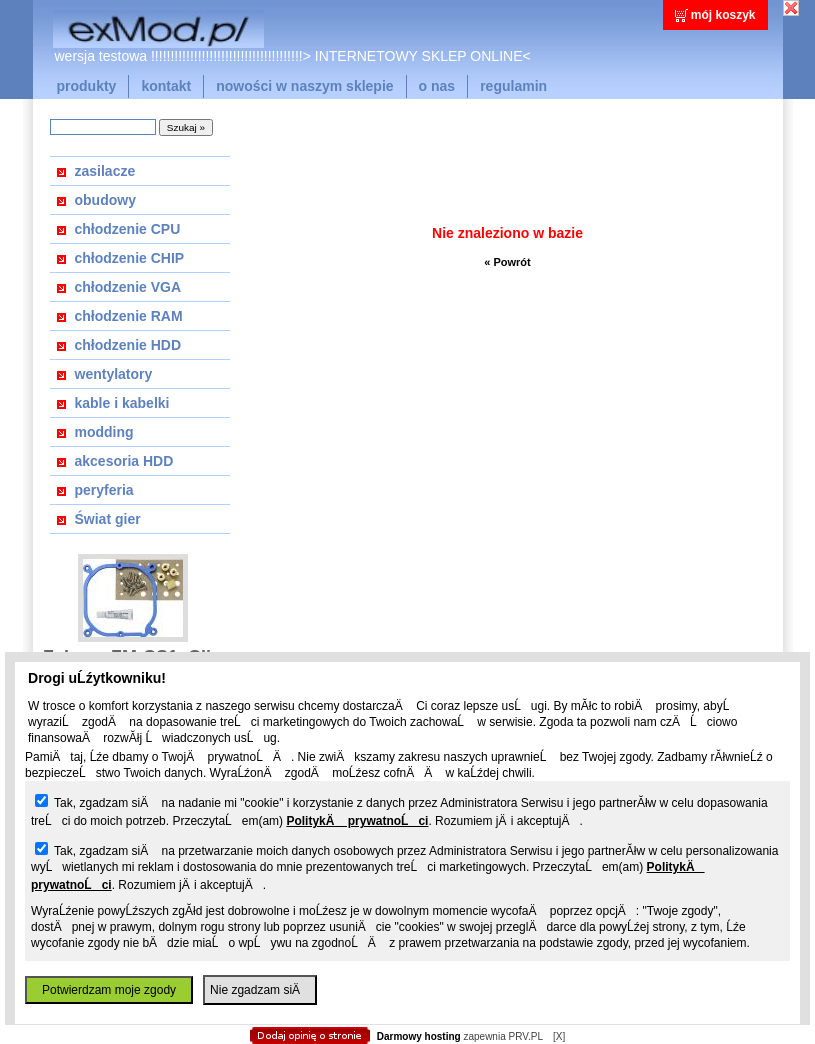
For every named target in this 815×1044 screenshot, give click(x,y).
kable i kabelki (122, 403)
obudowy (105, 200)
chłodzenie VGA (128, 287)
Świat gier (108, 519)
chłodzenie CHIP (130, 258)
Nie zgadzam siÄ (260, 990)
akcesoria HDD (124, 461)
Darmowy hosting (419, 1036)
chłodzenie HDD (128, 345)
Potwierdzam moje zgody (109, 990)
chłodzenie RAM (129, 316)
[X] (559, 1036)
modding (104, 432)
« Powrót (507, 262)
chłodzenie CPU (128, 229)
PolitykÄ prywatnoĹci (357, 821)
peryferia (104, 490)
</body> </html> (408, 100)
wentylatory (114, 374)
